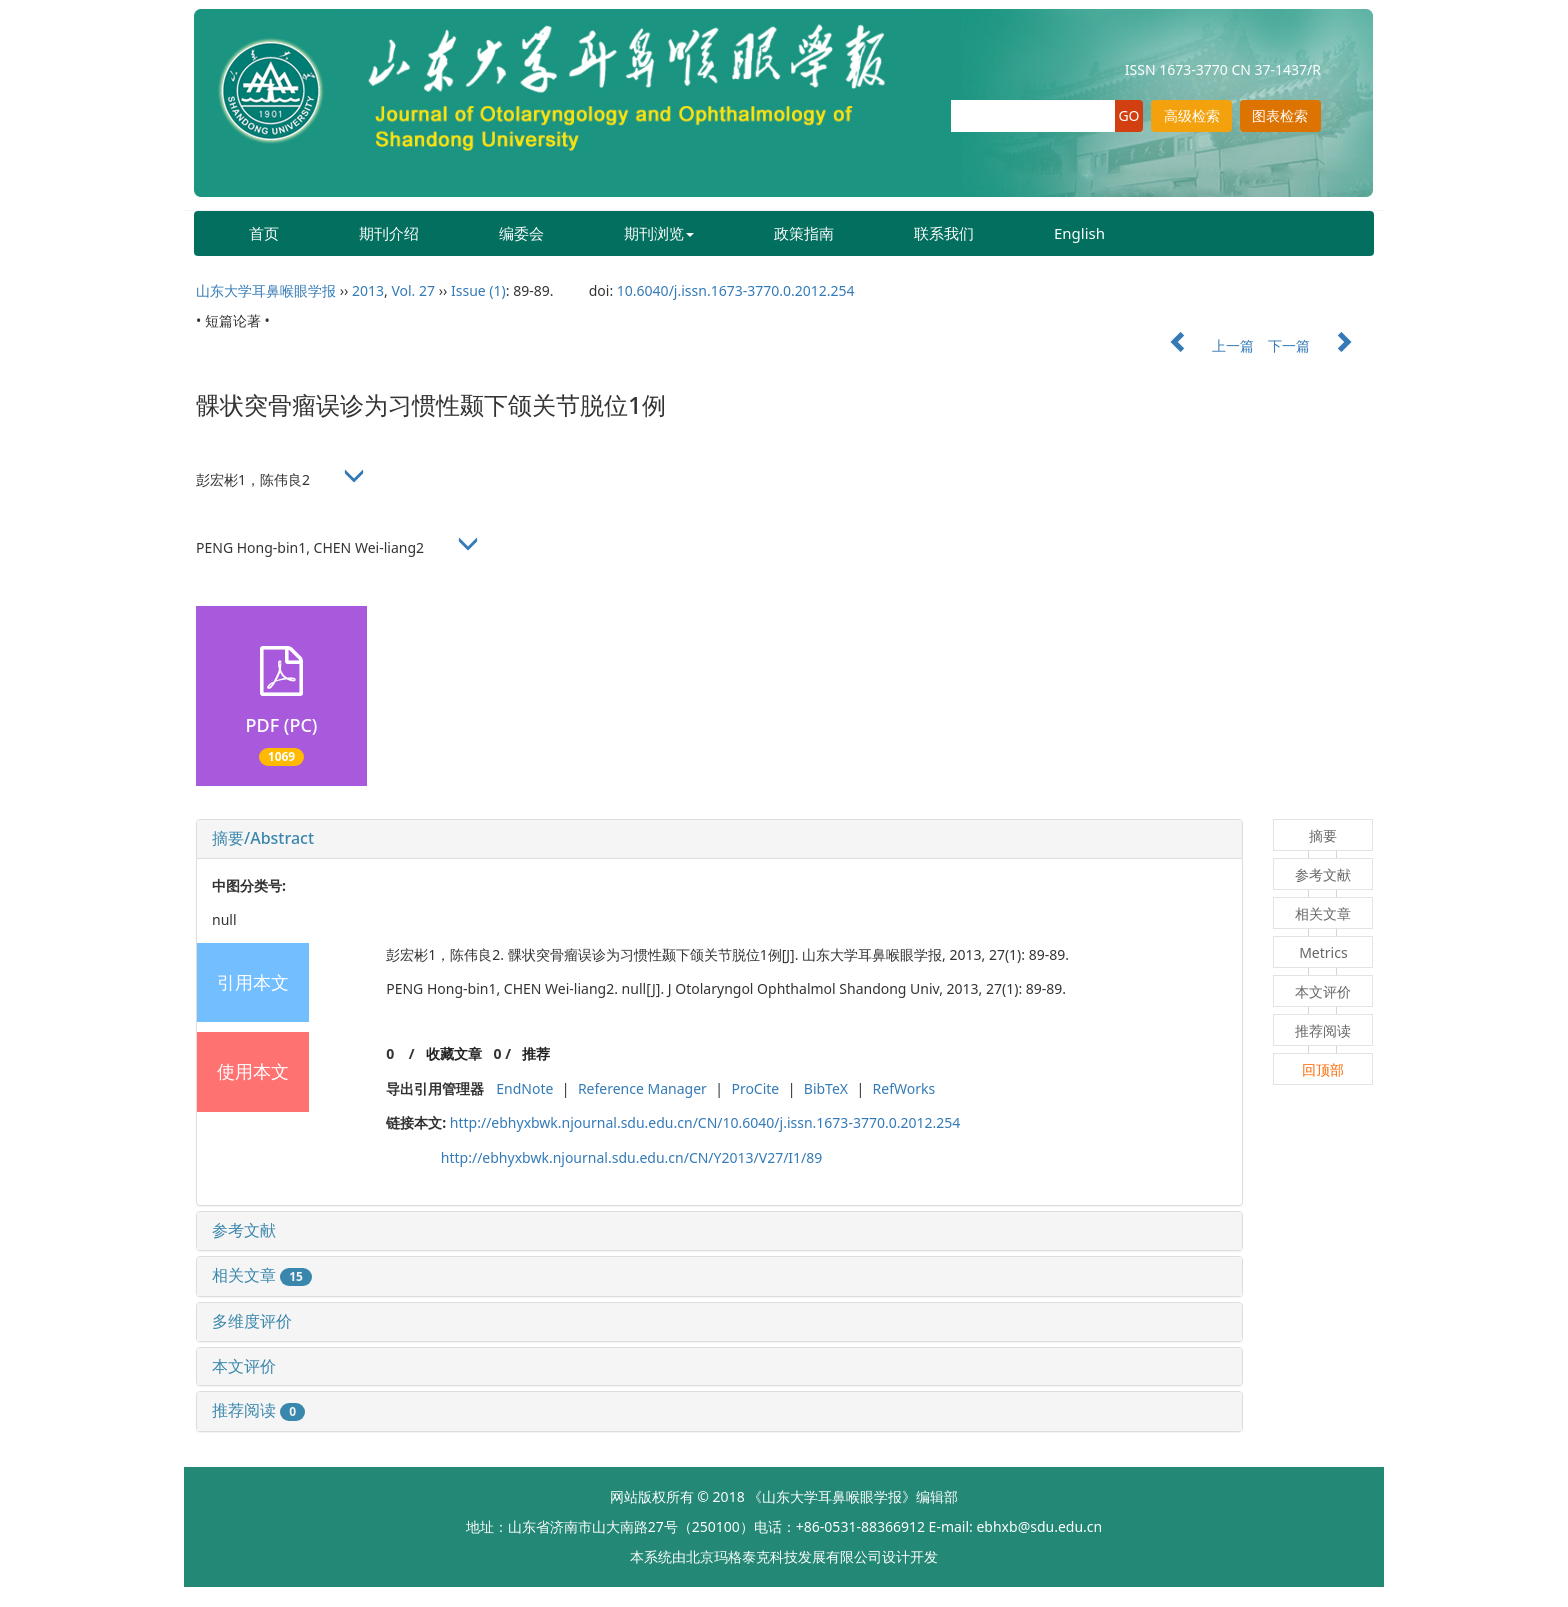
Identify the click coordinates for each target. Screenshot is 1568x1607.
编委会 (521, 233)
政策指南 (804, 233)
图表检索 (1280, 115)
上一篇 (1202, 345)
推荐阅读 (258, 1410)
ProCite (755, 1088)
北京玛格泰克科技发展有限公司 (784, 1556)
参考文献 (244, 1230)
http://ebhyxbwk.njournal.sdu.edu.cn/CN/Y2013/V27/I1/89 (632, 1157)
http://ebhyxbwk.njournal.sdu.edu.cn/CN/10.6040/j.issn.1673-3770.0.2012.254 (705, 1122)
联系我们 (944, 233)
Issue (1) (478, 290)
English (1079, 233)
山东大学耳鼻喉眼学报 (266, 290)
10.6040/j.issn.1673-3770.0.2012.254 (736, 290)
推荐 (536, 1053)
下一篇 (1320, 345)
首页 (264, 233)
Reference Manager (642, 1088)
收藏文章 (454, 1053)
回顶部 (1323, 1069)
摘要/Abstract (263, 838)
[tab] (719, 839)
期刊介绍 (389, 233)
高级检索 (1192, 115)
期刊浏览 (659, 233)
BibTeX (826, 1088)
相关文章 (262, 1275)
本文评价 (244, 1366)
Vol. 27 (413, 290)
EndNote (524, 1088)
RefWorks (904, 1088)
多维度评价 (252, 1321)
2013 (368, 290)
